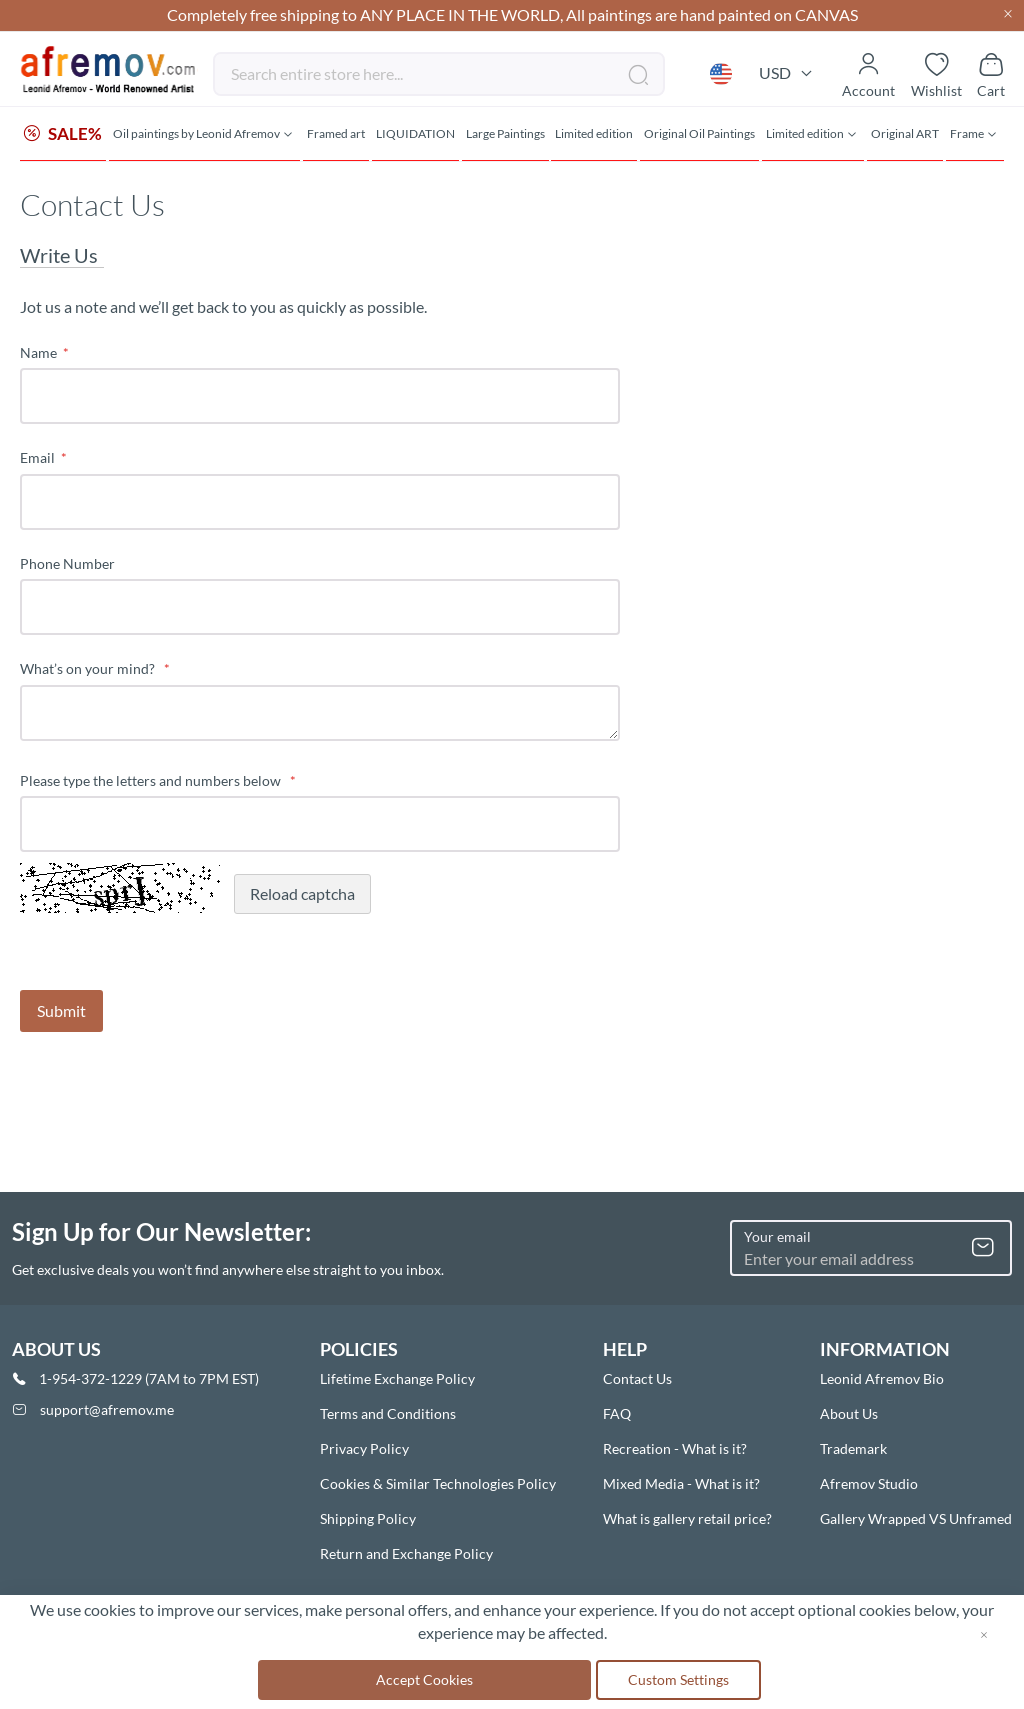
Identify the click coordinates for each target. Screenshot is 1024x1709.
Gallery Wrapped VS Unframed (916, 1518)
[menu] (512, 135)
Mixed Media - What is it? (681, 1483)
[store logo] (109, 70)
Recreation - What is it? (675, 1448)
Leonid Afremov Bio (882, 1378)
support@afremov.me (107, 1409)
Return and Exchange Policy (406, 1553)
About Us (849, 1413)
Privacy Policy (364, 1448)
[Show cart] (991, 74)
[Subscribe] (983, 1248)
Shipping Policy (368, 1518)
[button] (721, 74)
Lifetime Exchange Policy (397, 1378)
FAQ (617, 1413)
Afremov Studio (869, 1483)
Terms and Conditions (388, 1413)
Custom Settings (678, 1679)
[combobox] (439, 74)
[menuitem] (63, 135)
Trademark (853, 1448)
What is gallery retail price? (687, 1518)
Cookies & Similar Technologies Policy (438, 1483)
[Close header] (1008, 15)
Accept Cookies (424, 1679)
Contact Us (637, 1378)
